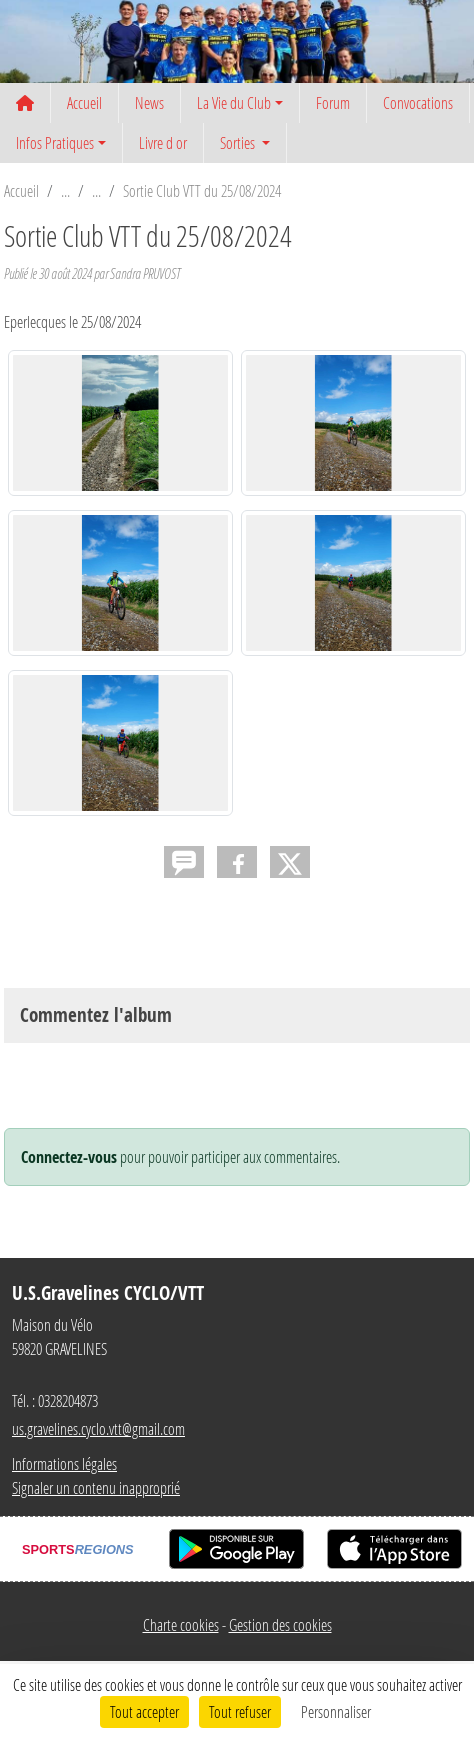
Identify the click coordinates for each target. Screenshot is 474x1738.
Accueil (84, 102)
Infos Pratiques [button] (55, 142)
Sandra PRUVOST (145, 273)
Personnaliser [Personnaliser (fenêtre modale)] (336, 1711)
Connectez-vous (69, 1157)
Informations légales (64, 1463)
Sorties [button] (239, 142)
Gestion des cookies (280, 1624)
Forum (333, 102)
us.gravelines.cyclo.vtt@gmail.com (98, 1428)
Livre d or (163, 142)
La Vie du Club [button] (234, 102)
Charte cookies (181, 1624)
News (149, 102)
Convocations (418, 102)
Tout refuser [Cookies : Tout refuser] (240, 1711)
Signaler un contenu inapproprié (96, 1487)
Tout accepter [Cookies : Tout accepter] (144, 1711)
